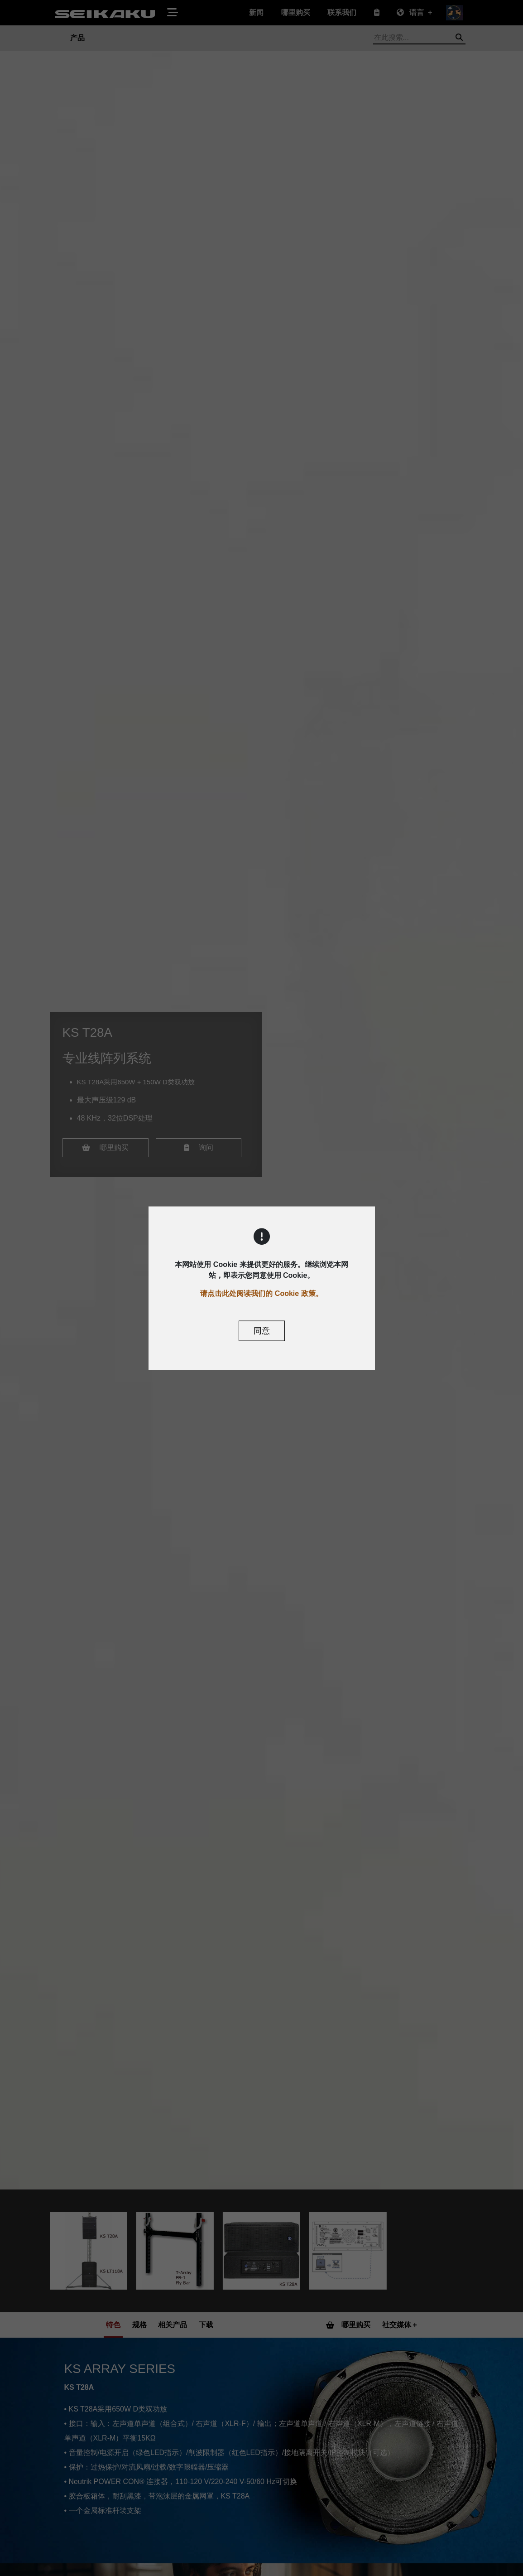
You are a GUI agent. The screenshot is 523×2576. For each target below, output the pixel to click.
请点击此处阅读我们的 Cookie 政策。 (261, 1293)
